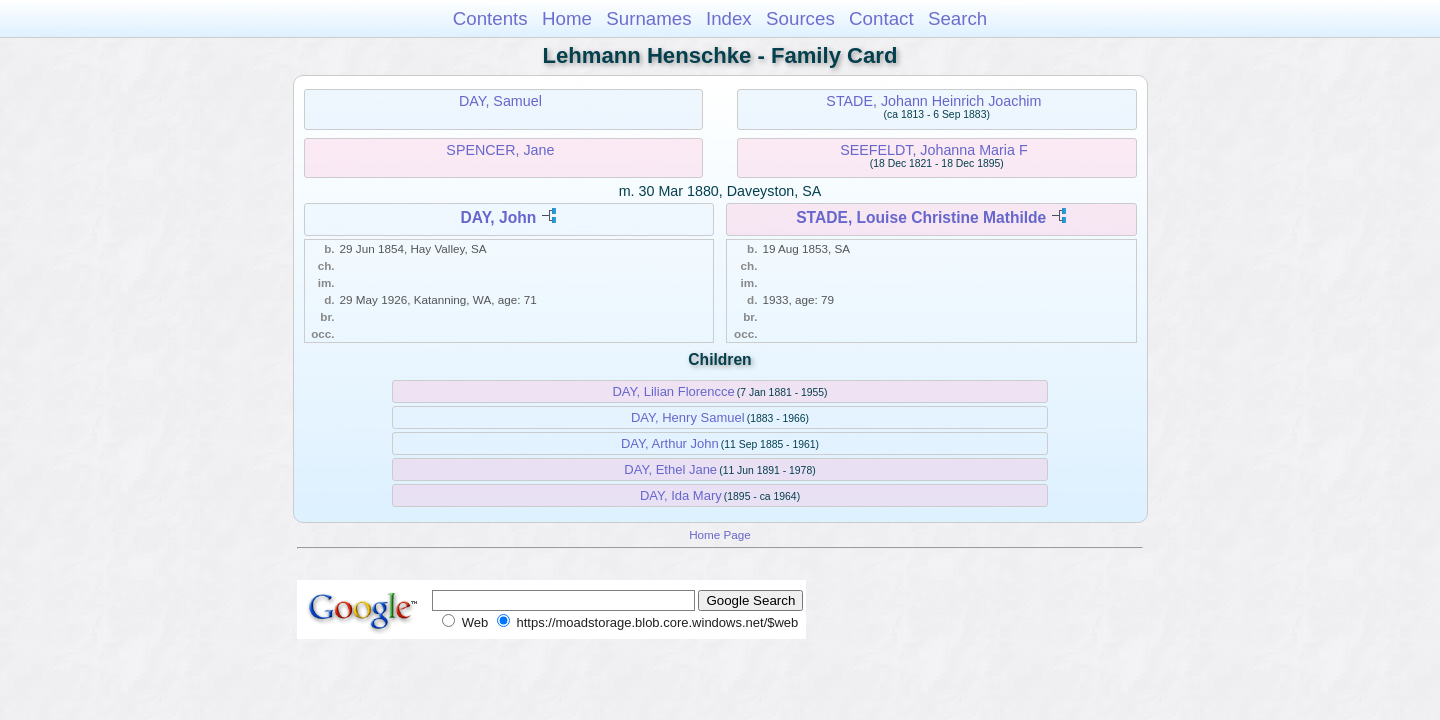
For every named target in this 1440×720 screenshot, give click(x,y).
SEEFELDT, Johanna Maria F (934, 150)
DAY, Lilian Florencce (673, 391)
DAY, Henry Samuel (688, 417)
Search (957, 18)
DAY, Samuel (500, 101)
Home (567, 18)
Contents (490, 18)
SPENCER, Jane (500, 150)
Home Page (720, 534)
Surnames (648, 18)
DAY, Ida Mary (681, 495)
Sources (800, 18)
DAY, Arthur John (670, 443)
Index (729, 18)
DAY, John (499, 217)
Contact (881, 18)
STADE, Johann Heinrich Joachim (933, 101)
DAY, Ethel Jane (670, 469)
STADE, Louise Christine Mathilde (921, 217)
